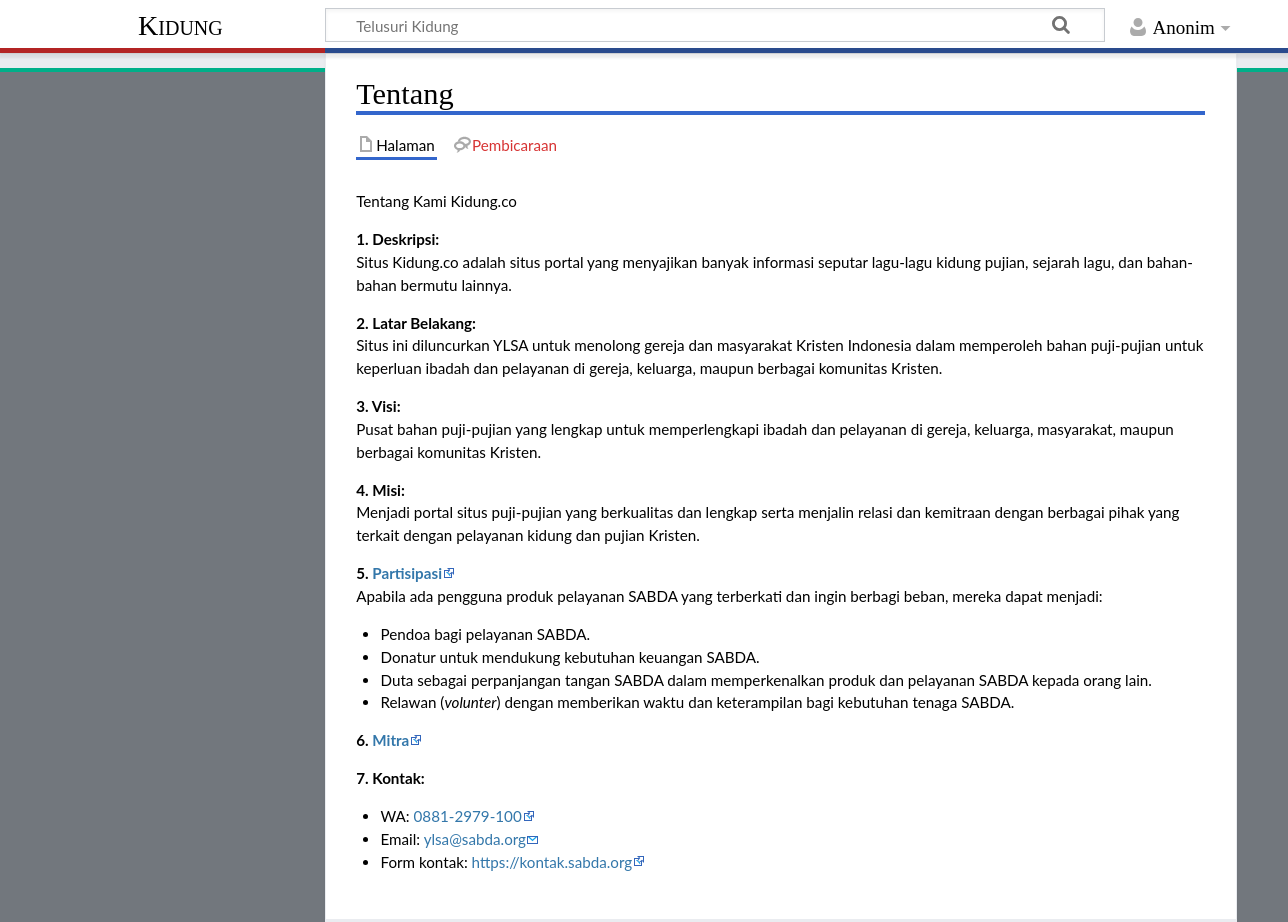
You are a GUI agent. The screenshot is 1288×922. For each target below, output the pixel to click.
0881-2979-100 (468, 816)
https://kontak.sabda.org (552, 862)
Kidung (180, 25)
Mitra (390, 740)
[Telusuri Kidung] (715, 25)
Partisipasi (407, 573)
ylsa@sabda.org (475, 839)
